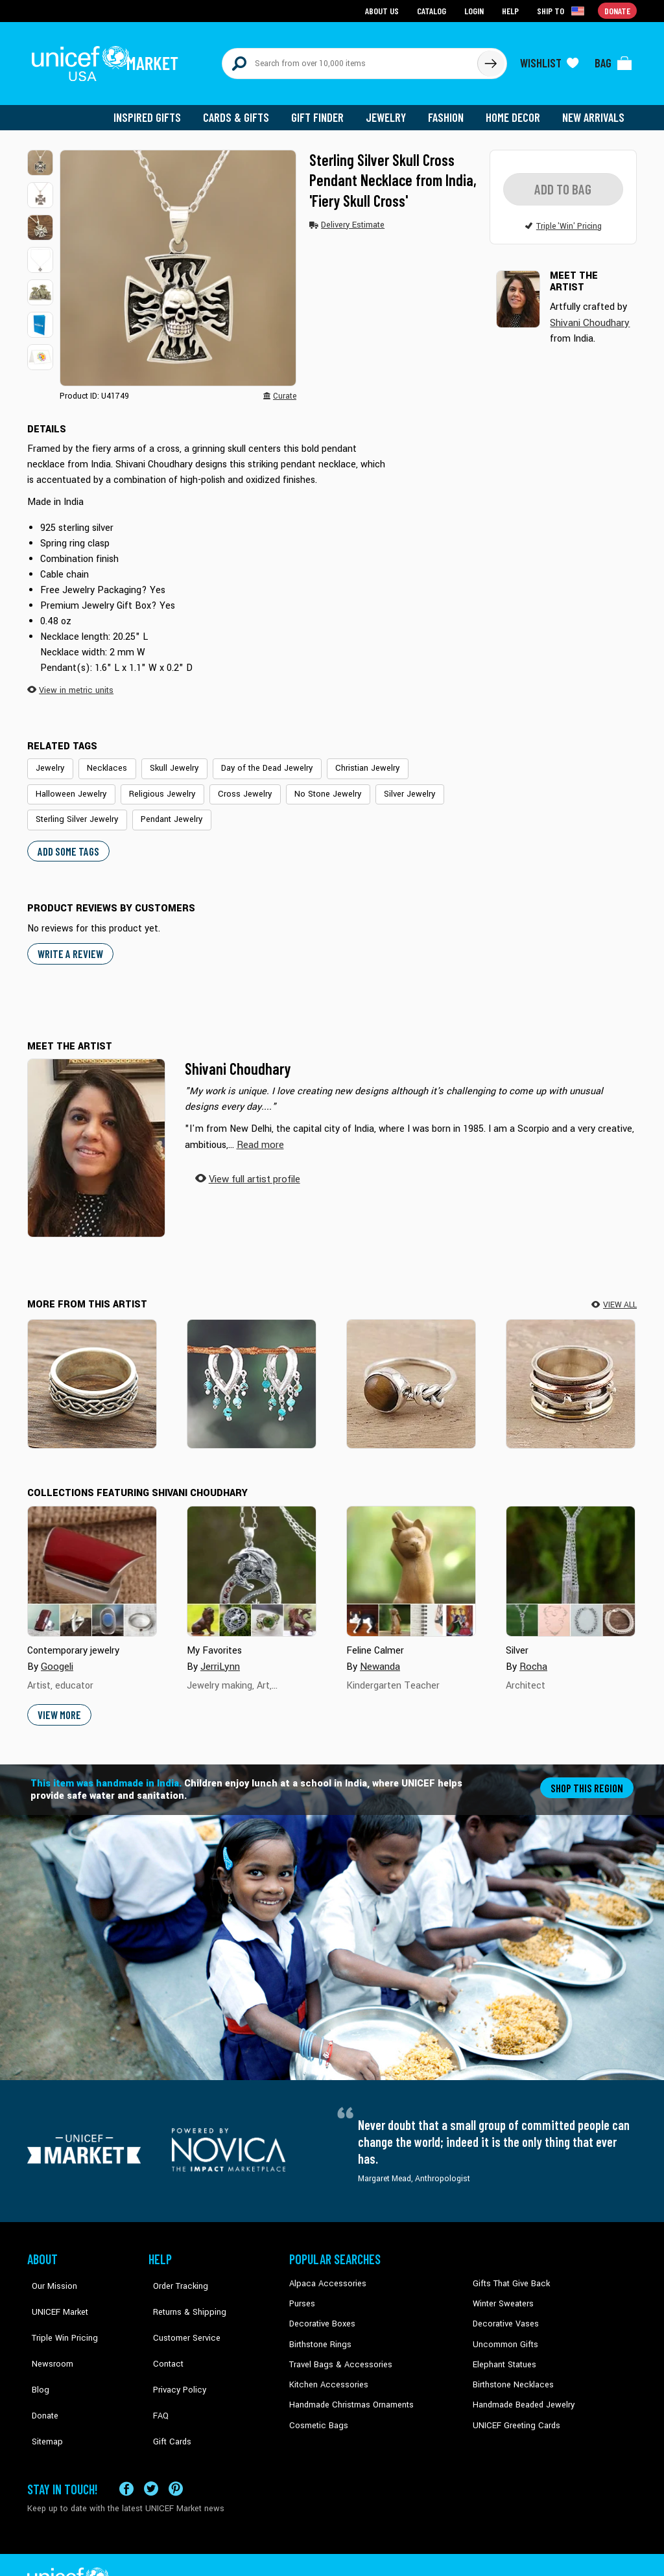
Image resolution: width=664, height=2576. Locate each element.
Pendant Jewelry (164, 810)
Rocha (533, 1655)
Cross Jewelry (233, 785)
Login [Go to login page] (475, 10)
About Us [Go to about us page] (384, 10)
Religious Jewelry (154, 785)
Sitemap (42, 2390)
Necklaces (102, 760)
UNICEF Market (53, 2292)
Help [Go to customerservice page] (511, 10)
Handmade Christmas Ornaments (349, 2390)
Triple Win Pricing (58, 2311)
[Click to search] (490, 60)
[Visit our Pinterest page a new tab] (176, 2454)
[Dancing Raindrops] (251, 1373)
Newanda (379, 1655)
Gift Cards (166, 2390)
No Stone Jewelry (311, 785)
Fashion (449, 110)
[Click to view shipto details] (562, 10)
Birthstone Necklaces (510, 2370)
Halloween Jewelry (68, 785)
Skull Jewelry (165, 760)
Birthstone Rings (319, 2331)
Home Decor (515, 110)
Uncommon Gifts (504, 2331)
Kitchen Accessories (325, 2370)
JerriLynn (219, 1655)
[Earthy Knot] (411, 1373)
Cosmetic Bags (316, 2410)
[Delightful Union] (570, 1373)
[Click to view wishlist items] (549, 60)
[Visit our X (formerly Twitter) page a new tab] (151, 2454)
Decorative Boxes (320, 2311)
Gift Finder (323, 110)
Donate (40, 2370)
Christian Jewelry (348, 760)
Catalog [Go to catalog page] (433, 10)
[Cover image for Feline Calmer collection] (411, 1560)
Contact (162, 2331)
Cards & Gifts (243, 110)
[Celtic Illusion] (92, 1373)
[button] (40, 156)
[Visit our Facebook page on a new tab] (126, 2454)
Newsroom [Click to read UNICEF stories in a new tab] (47, 2331)
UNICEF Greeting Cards (513, 2410)
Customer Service (179, 2311)
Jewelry (390, 110)
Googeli (56, 1655)
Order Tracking (174, 2272)
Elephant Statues (503, 2351)
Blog (35, 2351)
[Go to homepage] (108, 59)
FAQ (156, 2370)
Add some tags (66, 840)
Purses (301, 2292)
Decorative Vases (504, 2311)
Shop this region (588, 1776)
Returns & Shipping (182, 2292)
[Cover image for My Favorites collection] (251, 1560)
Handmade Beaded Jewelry (521, 2390)
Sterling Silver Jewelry (74, 810)
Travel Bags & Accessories (337, 2351)
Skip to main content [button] (332, 0)
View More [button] (59, 1703)
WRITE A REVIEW (69, 943)
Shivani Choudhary (237, 1058)
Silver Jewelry (388, 785)
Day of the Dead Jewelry (253, 760)
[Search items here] (349, 60)
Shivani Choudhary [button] (588, 315)
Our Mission (49, 2272)
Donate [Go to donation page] (617, 10)
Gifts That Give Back (509, 2272)
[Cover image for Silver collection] (570, 1560)
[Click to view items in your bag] (613, 59)
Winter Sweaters (501, 2292)
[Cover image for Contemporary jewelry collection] (92, 1560)
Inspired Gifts (156, 110)
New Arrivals (594, 110)
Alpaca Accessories (324, 2272)
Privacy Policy (173, 2351)
